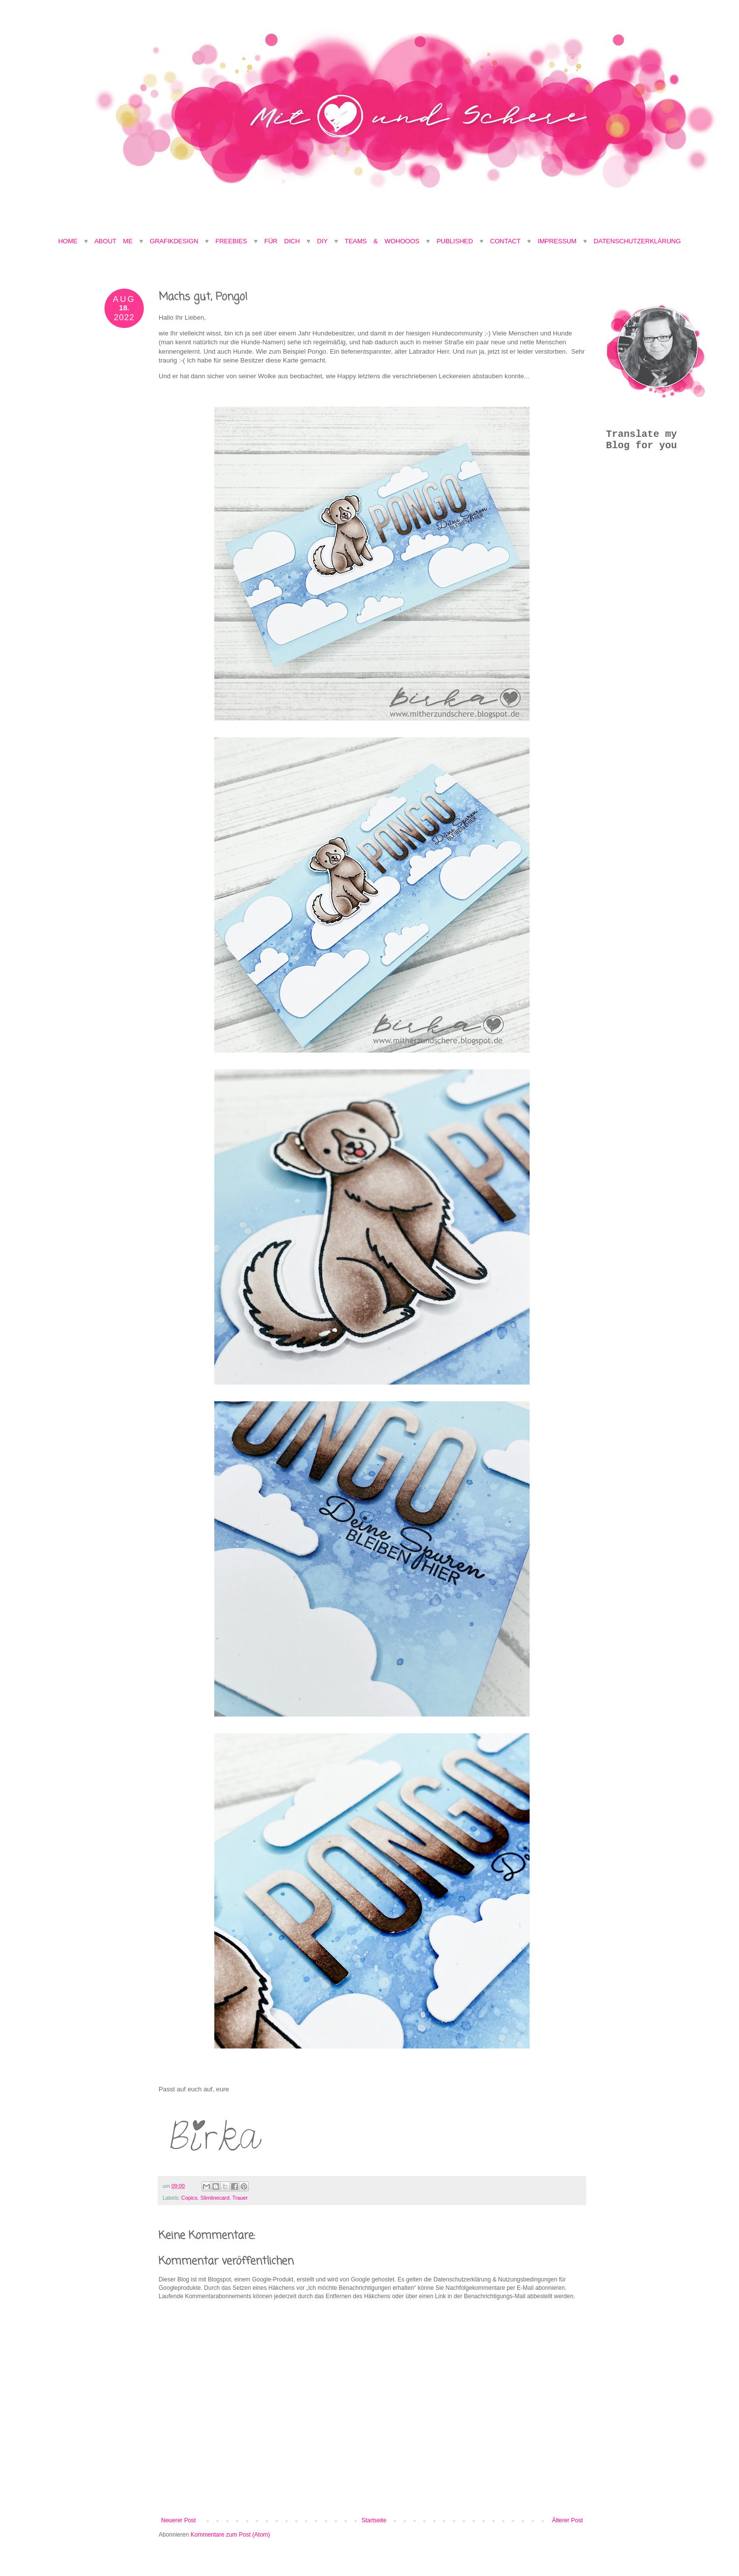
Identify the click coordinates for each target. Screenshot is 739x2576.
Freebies (231, 241)
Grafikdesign (177, 241)
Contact (505, 241)
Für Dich (282, 241)
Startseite (374, 2520)
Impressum (556, 241)
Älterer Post (567, 2520)
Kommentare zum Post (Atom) (230, 2534)
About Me (116, 241)
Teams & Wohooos (382, 241)
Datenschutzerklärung (637, 241)
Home (67, 241)
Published (455, 241)
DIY (322, 241)
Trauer (239, 2198)
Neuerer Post (178, 2520)
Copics (189, 2198)
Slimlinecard (215, 2198)
